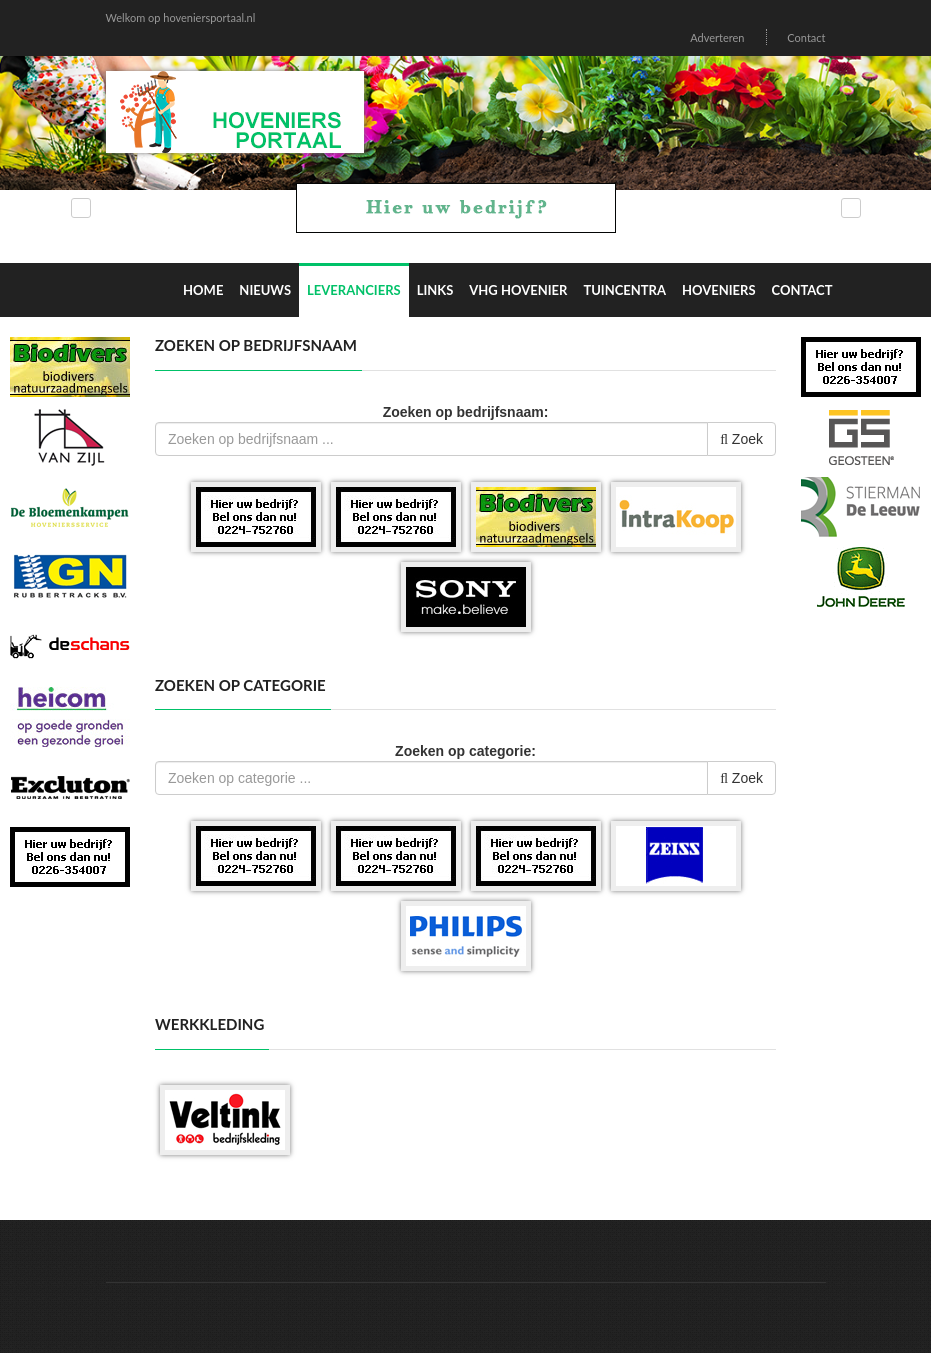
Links (435, 290)
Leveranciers (354, 290)
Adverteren (717, 37)
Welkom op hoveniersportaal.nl (181, 17)
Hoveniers (719, 290)
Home (203, 290)
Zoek (741, 439)
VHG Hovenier (518, 290)
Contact (806, 37)
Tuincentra (624, 290)
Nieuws (265, 290)
